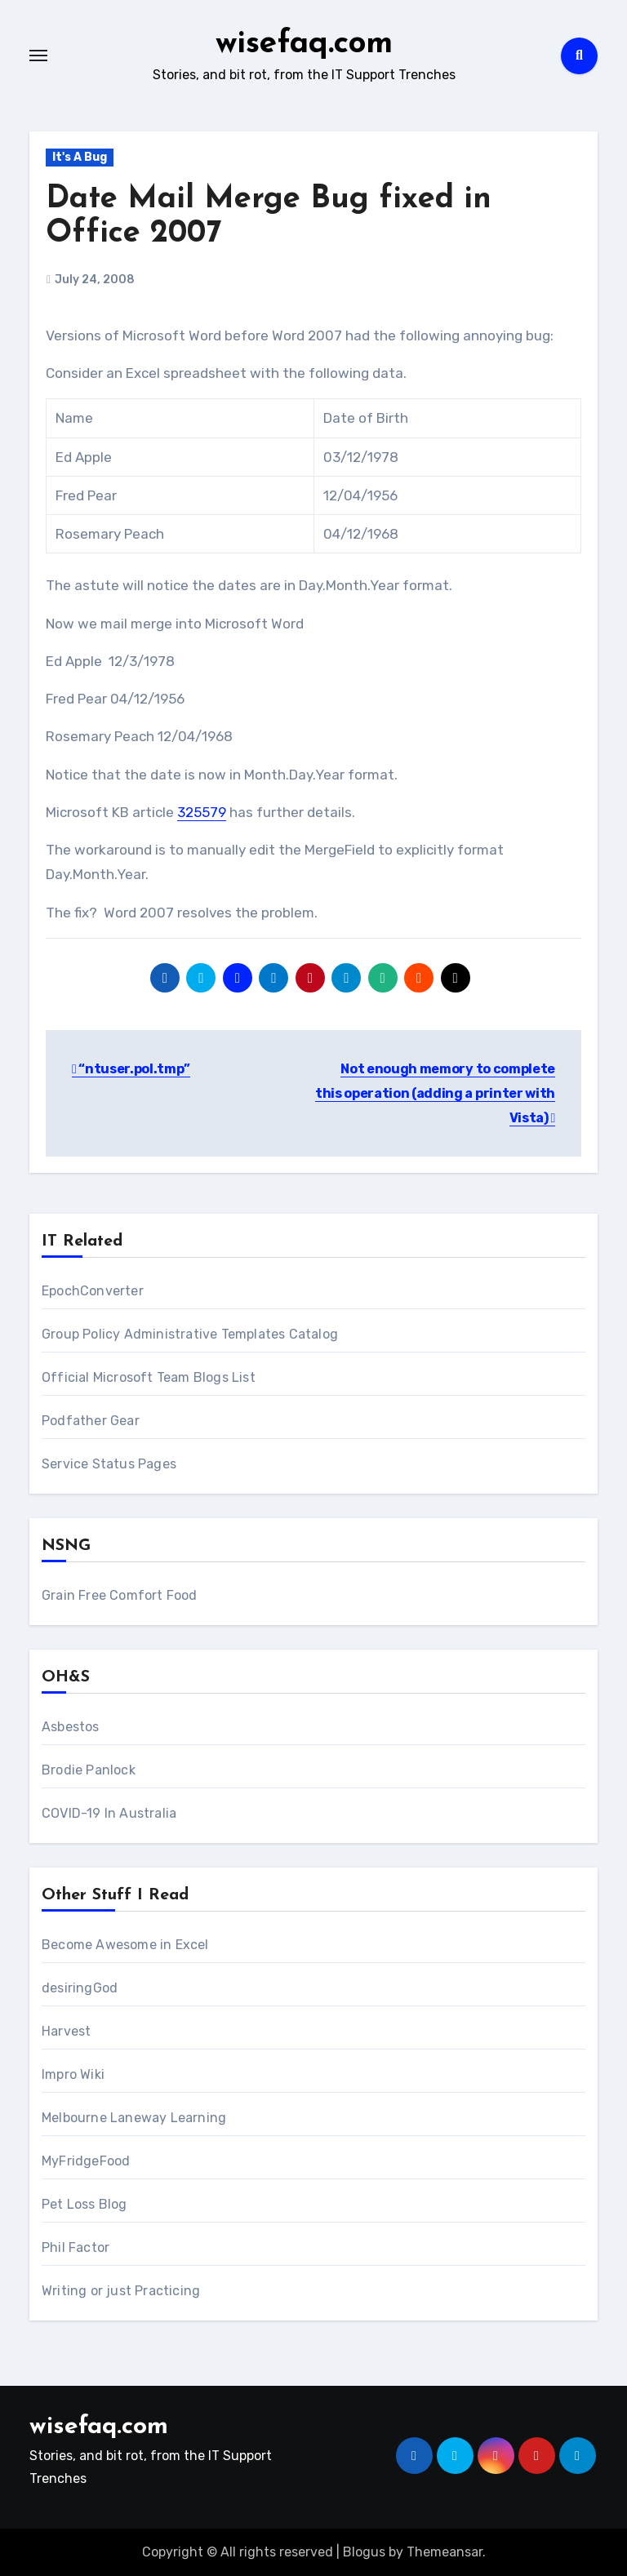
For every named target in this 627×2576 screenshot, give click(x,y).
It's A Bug (79, 156)
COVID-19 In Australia (109, 1812)
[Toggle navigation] (38, 55)
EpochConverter (93, 1290)
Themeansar (444, 2551)
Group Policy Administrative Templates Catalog (190, 1333)
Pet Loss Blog (84, 2203)
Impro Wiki (73, 2073)
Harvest (66, 2030)
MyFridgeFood (86, 2160)
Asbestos (71, 1726)
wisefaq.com (304, 44)
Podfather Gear (91, 1420)
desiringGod (80, 1987)
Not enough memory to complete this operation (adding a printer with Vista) (435, 1093)
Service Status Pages (109, 1463)
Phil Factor (75, 2246)
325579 (201, 812)
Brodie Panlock (89, 1769)
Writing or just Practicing (121, 2290)
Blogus (364, 2551)
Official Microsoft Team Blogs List (149, 1376)
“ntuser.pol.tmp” (131, 1069)
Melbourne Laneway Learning (134, 2117)
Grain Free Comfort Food (120, 1594)
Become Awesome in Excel (125, 1944)
